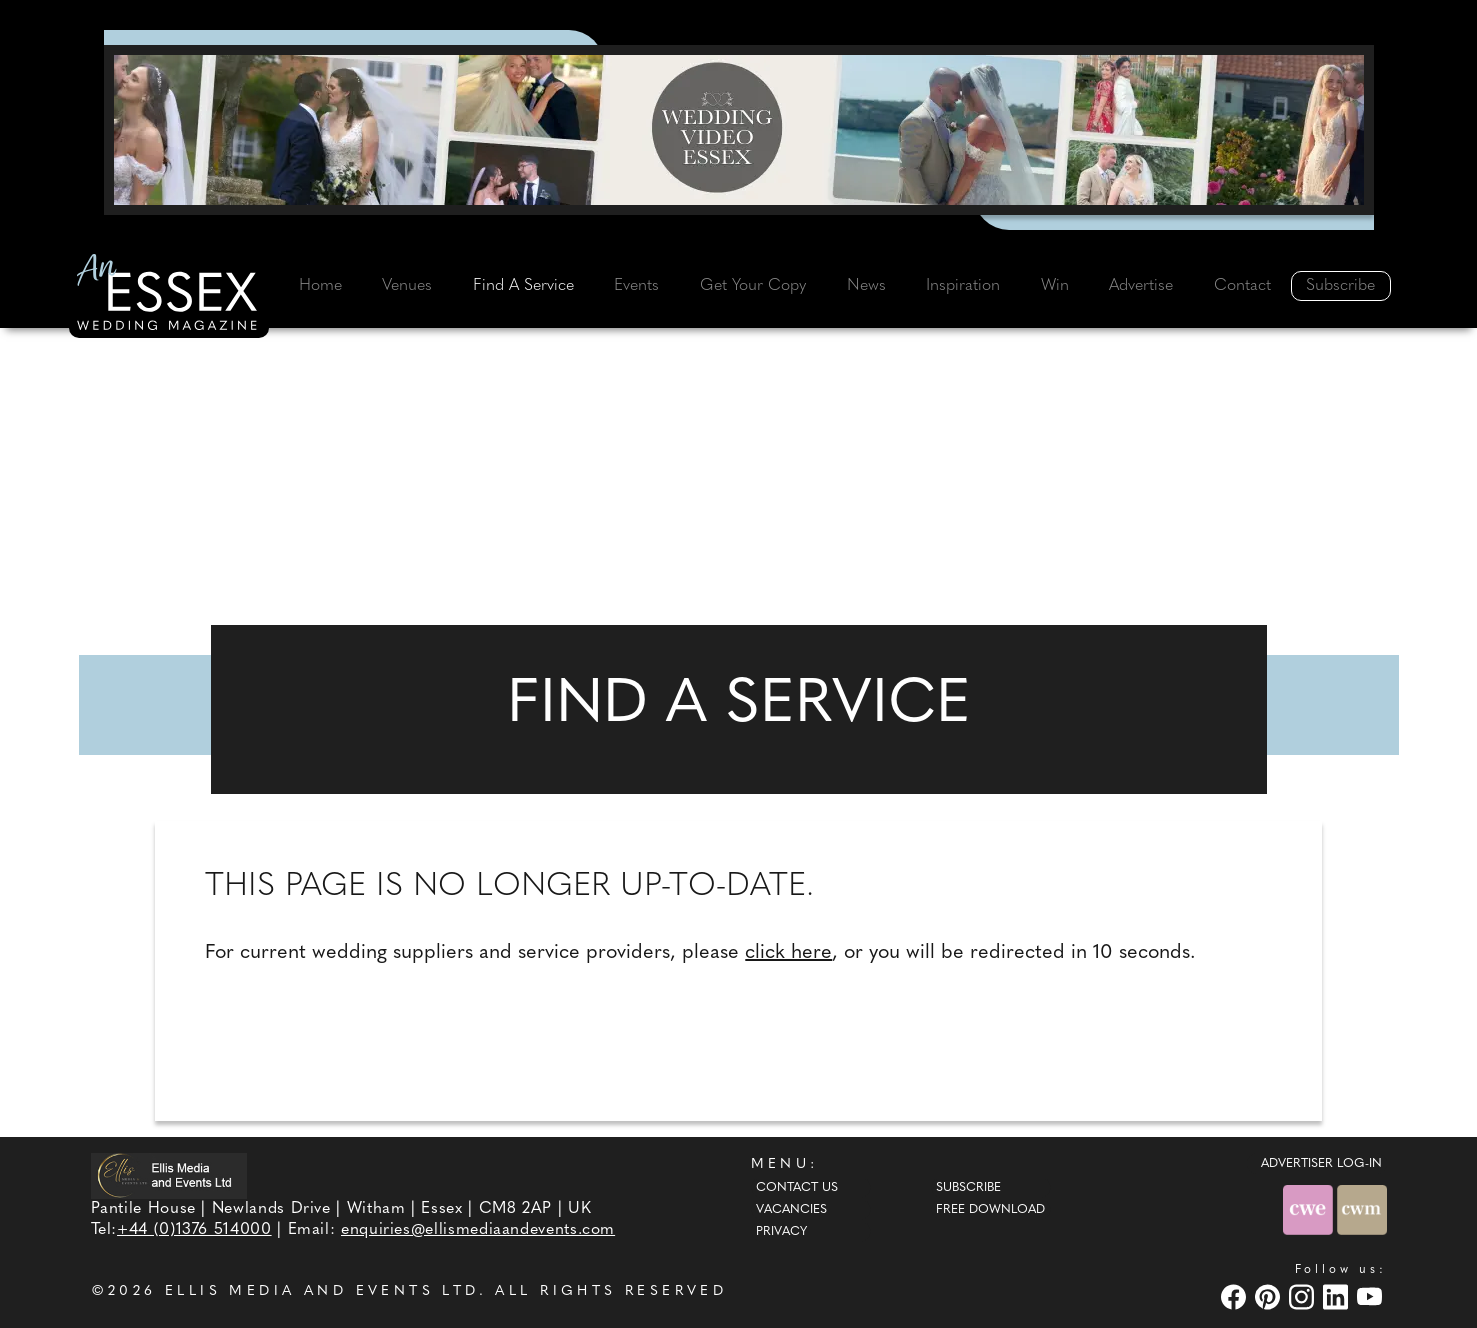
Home (320, 286)
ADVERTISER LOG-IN (1321, 1164)
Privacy (781, 1232)
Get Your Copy (753, 286)
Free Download (990, 1210)
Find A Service (523, 286)
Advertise (1141, 286)
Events (636, 286)
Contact (1242, 286)
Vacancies (791, 1210)
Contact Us (797, 1188)
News (866, 286)
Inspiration (963, 286)
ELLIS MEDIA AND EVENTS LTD (322, 1291)
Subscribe (1340, 286)
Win (1055, 286)
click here (788, 953)
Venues (407, 286)
